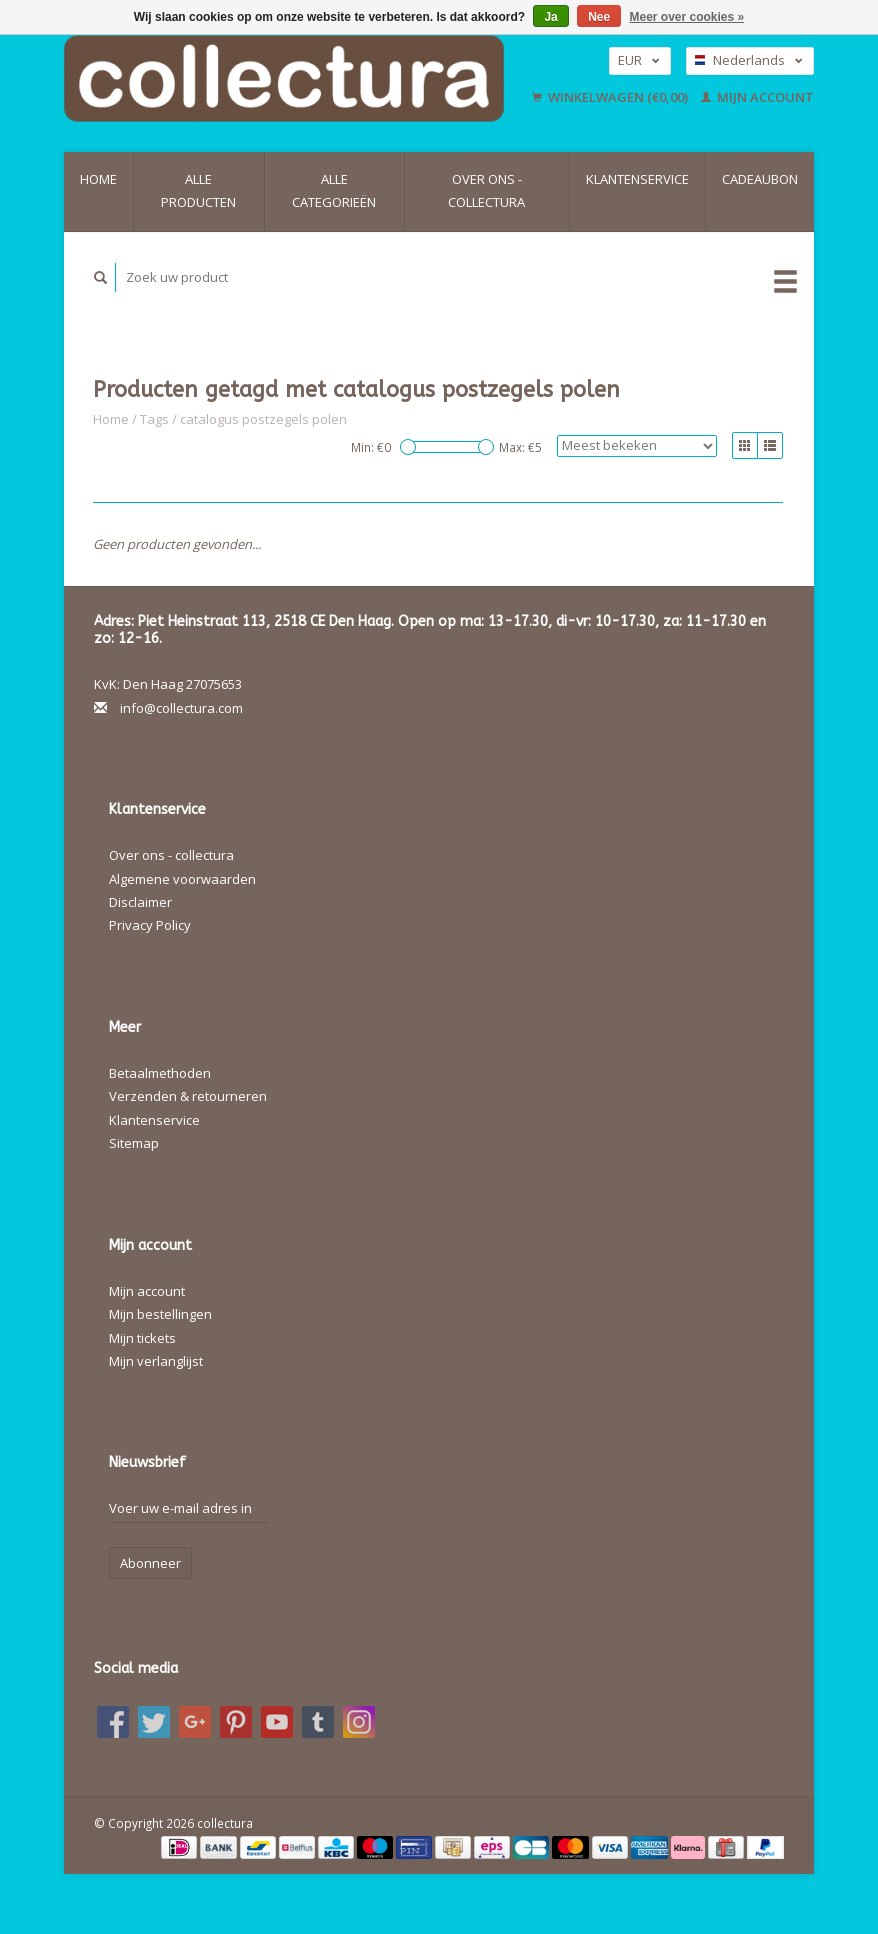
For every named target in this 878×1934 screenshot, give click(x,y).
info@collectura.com (181, 708)
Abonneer (150, 1563)
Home (98, 179)
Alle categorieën (334, 190)
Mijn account (757, 97)
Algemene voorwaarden (182, 879)
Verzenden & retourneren (188, 1096)
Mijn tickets (142, 1338)
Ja (550, 17)
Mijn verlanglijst (156, 1361)
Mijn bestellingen (160, 1314)
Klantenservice (637, 179)
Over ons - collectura (486, 190)
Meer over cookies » (687, 17)
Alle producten (198, 190)
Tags (154, 419)
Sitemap (134, 1143)
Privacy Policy (150, 925)
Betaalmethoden (160, 1073)
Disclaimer (140, 902)
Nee (599, 17)
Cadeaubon (760, 179)
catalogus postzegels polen (263, 419)
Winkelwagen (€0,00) (611, 97)
